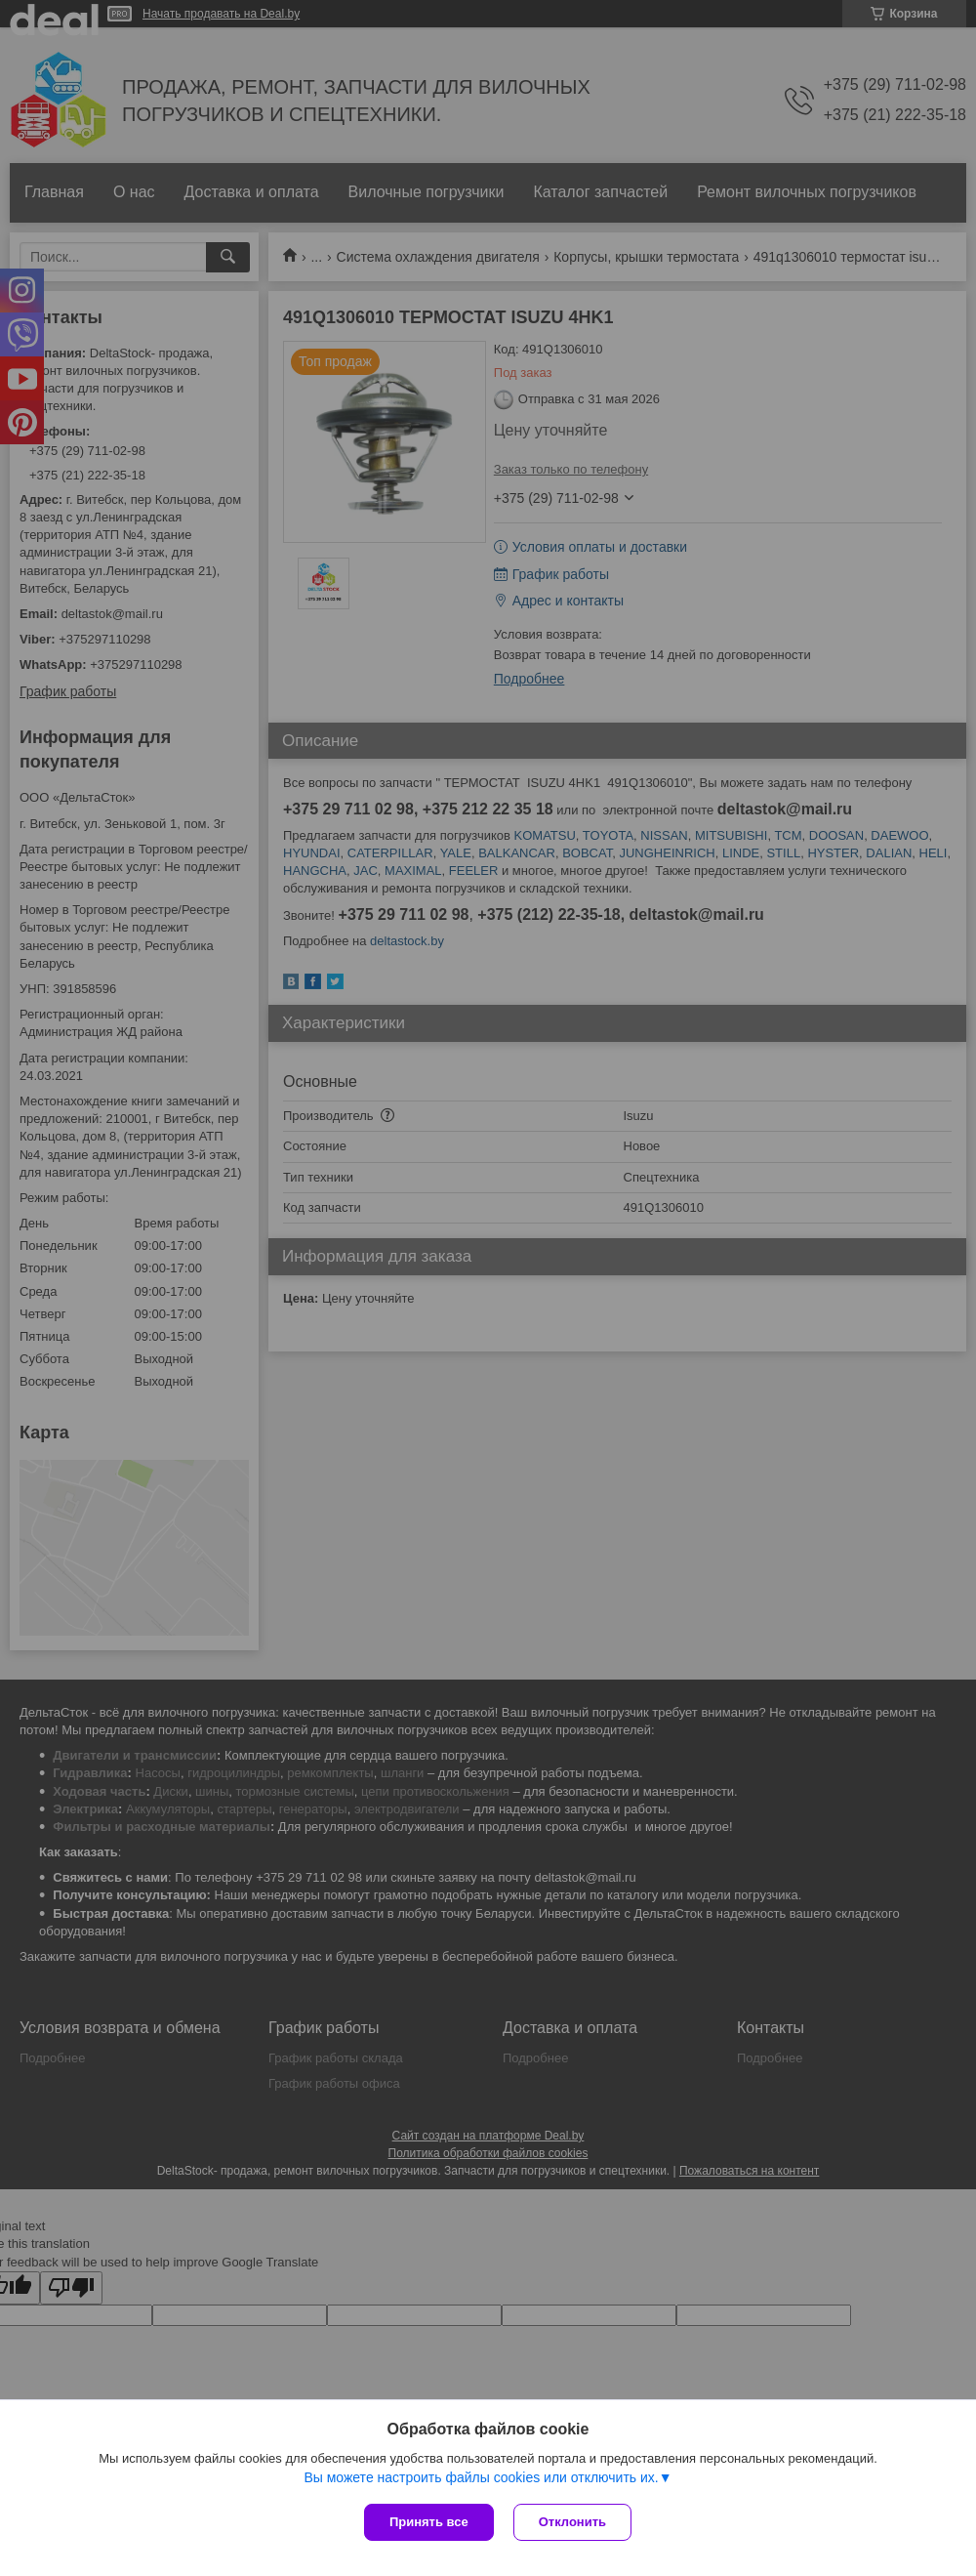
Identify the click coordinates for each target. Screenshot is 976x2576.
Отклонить (572, 2521)
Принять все (428, 2521)
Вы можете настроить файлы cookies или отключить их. (481, 2477)
